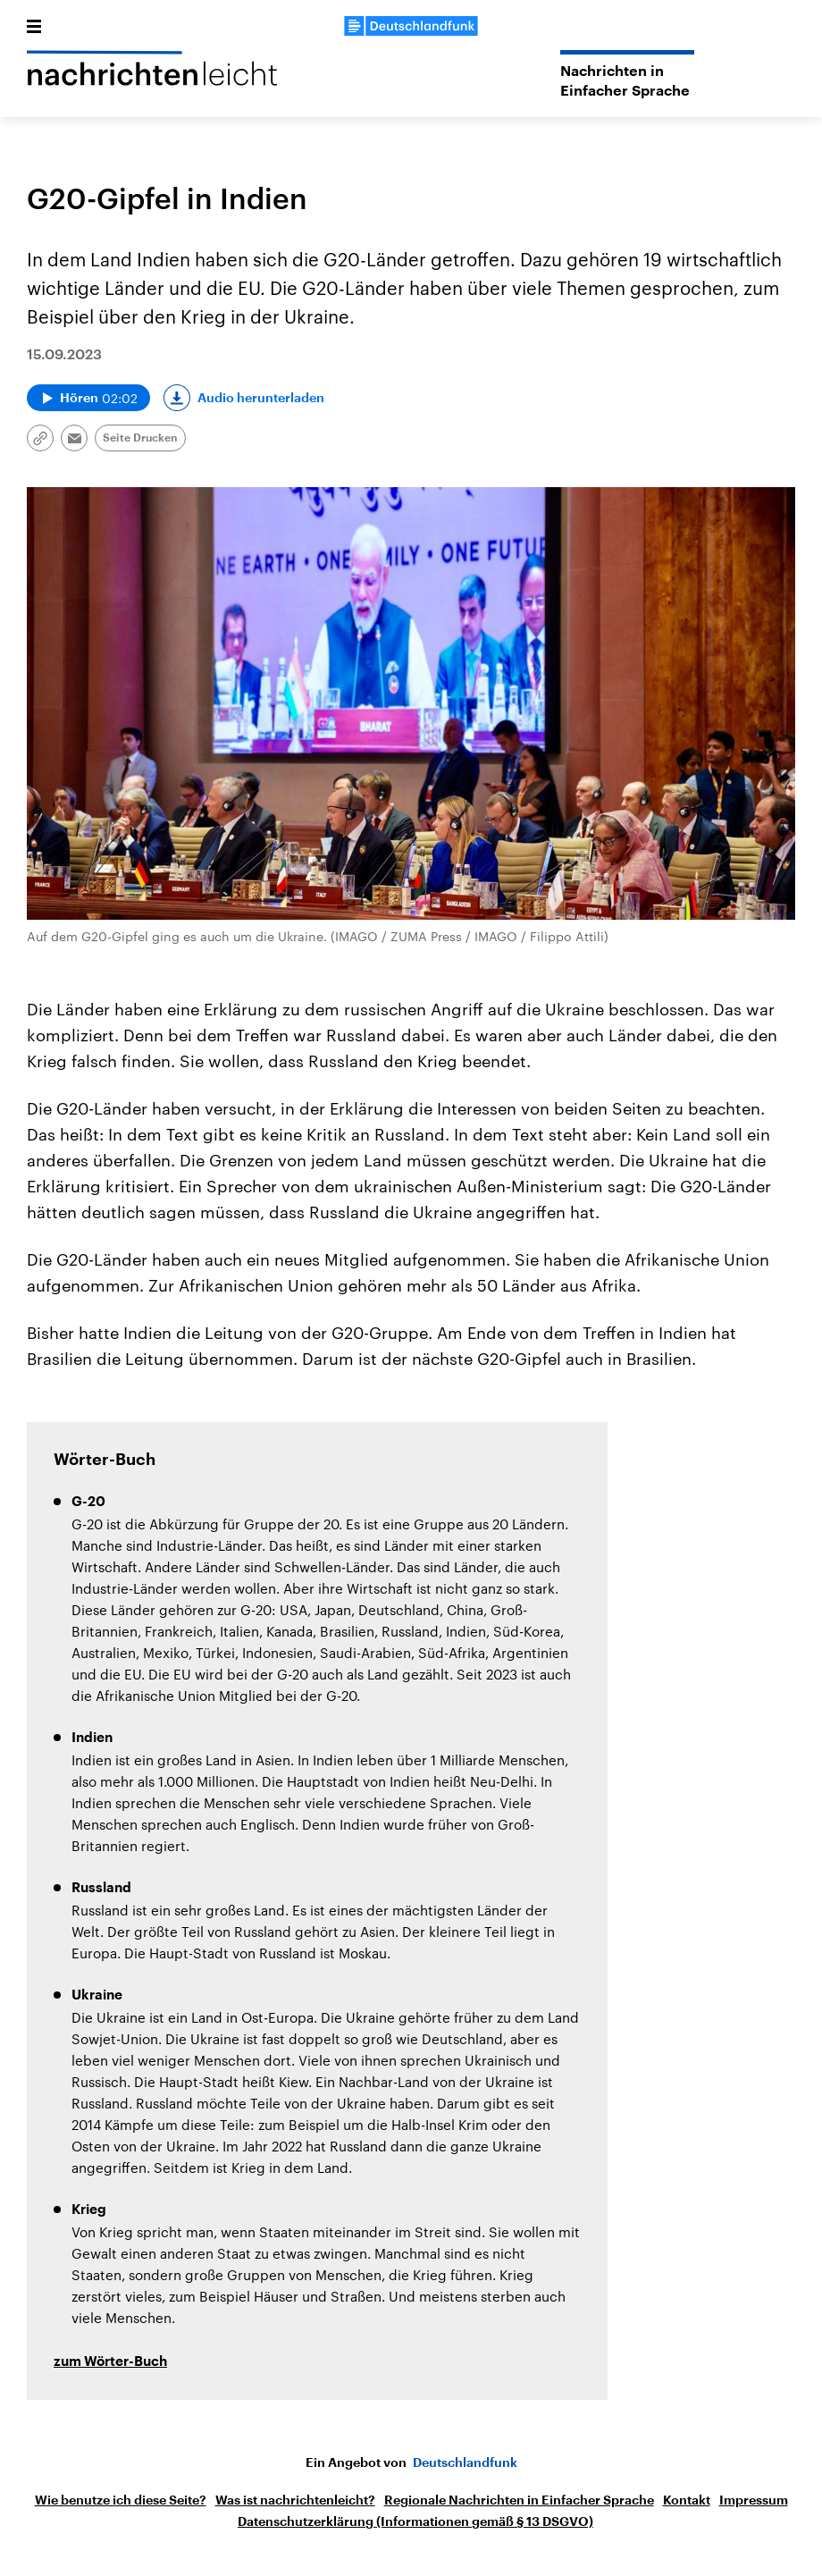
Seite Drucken (140, 438)
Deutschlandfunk (465, 2462)
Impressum (753, 2500)
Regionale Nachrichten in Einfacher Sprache (519, 2500)
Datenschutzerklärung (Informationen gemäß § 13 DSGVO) (415, 2521)
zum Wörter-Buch (110, 2362)
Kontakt (686, 2500)
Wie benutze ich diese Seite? (120, 2500)
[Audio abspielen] (88, 397)
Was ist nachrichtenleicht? (295, 2500)
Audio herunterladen (260, 397)
